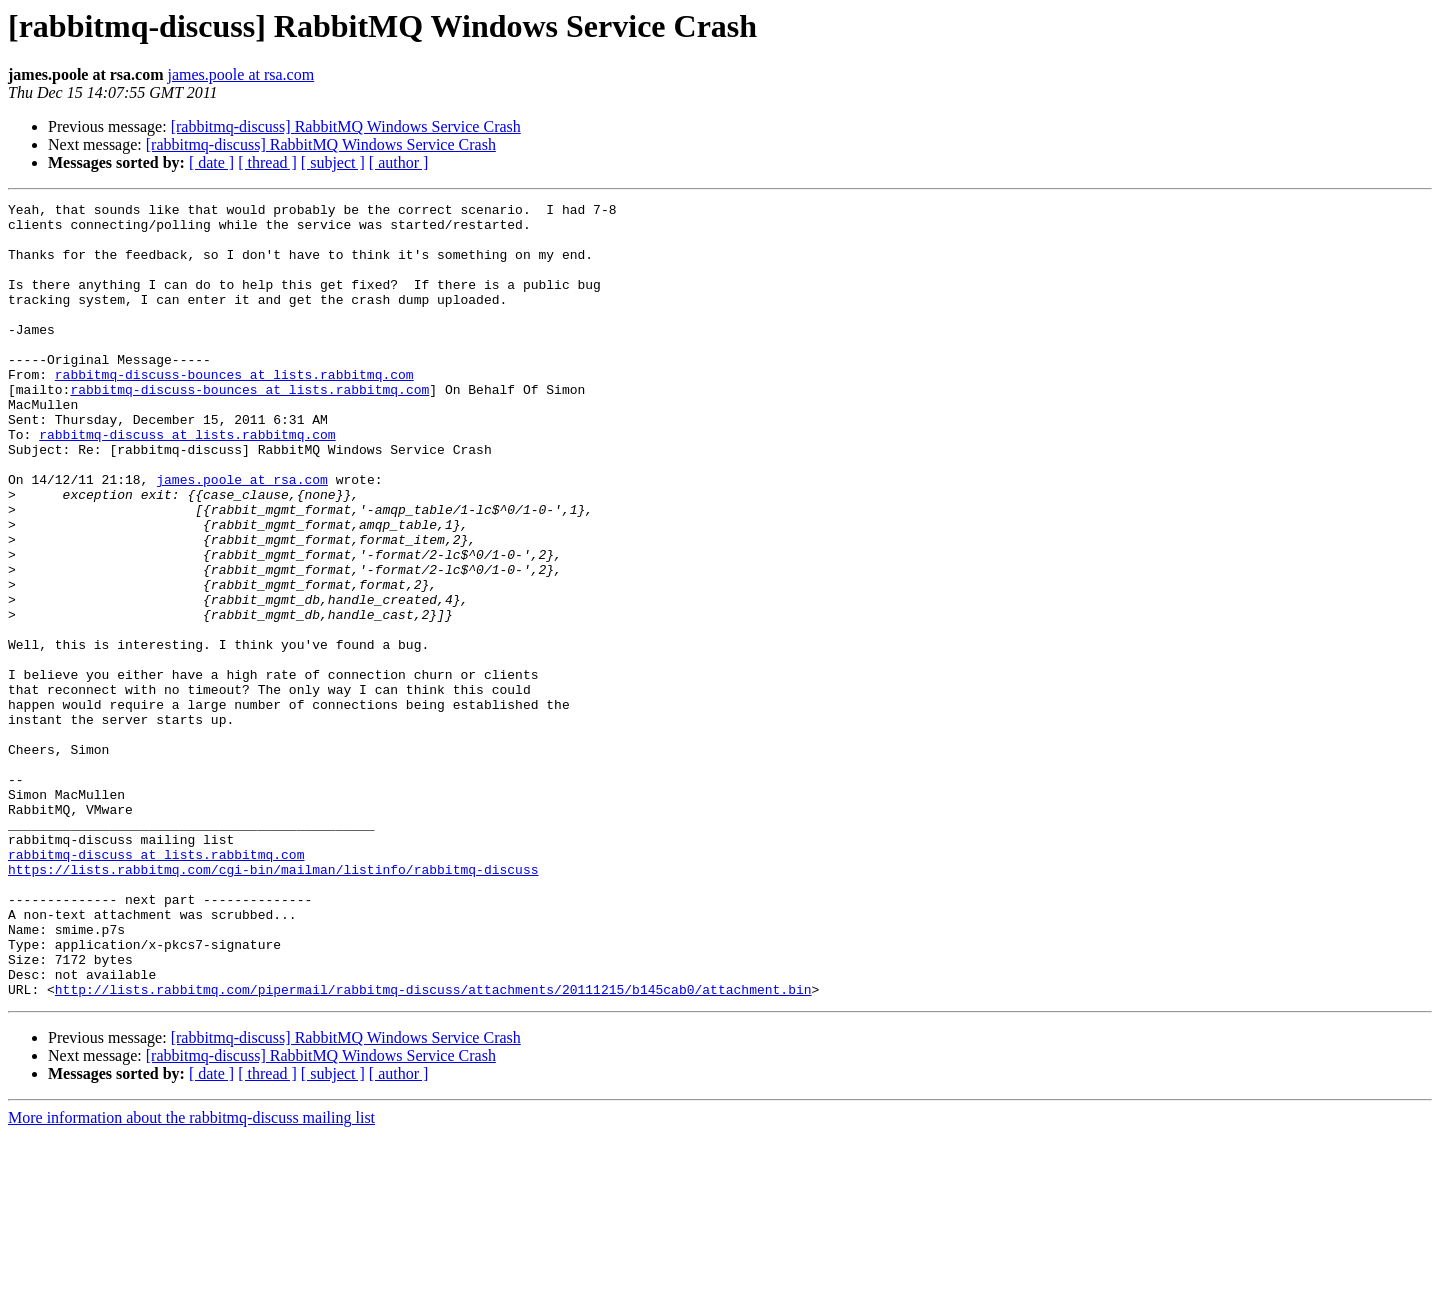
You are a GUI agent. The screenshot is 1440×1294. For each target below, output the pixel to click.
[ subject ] (333, 162)
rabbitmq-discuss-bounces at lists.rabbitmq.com (234, 410)
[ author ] (399, 162)
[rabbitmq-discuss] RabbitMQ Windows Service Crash (346, 126)
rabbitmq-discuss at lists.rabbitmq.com (187, 482)
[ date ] (211, 162)
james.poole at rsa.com (241, 74)
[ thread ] (267, 162)
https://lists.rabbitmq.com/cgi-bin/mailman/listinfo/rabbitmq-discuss (273, 1004)
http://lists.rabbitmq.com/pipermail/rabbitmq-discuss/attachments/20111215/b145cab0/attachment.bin (433, 1148)
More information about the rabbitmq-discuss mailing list (191, 1276)
